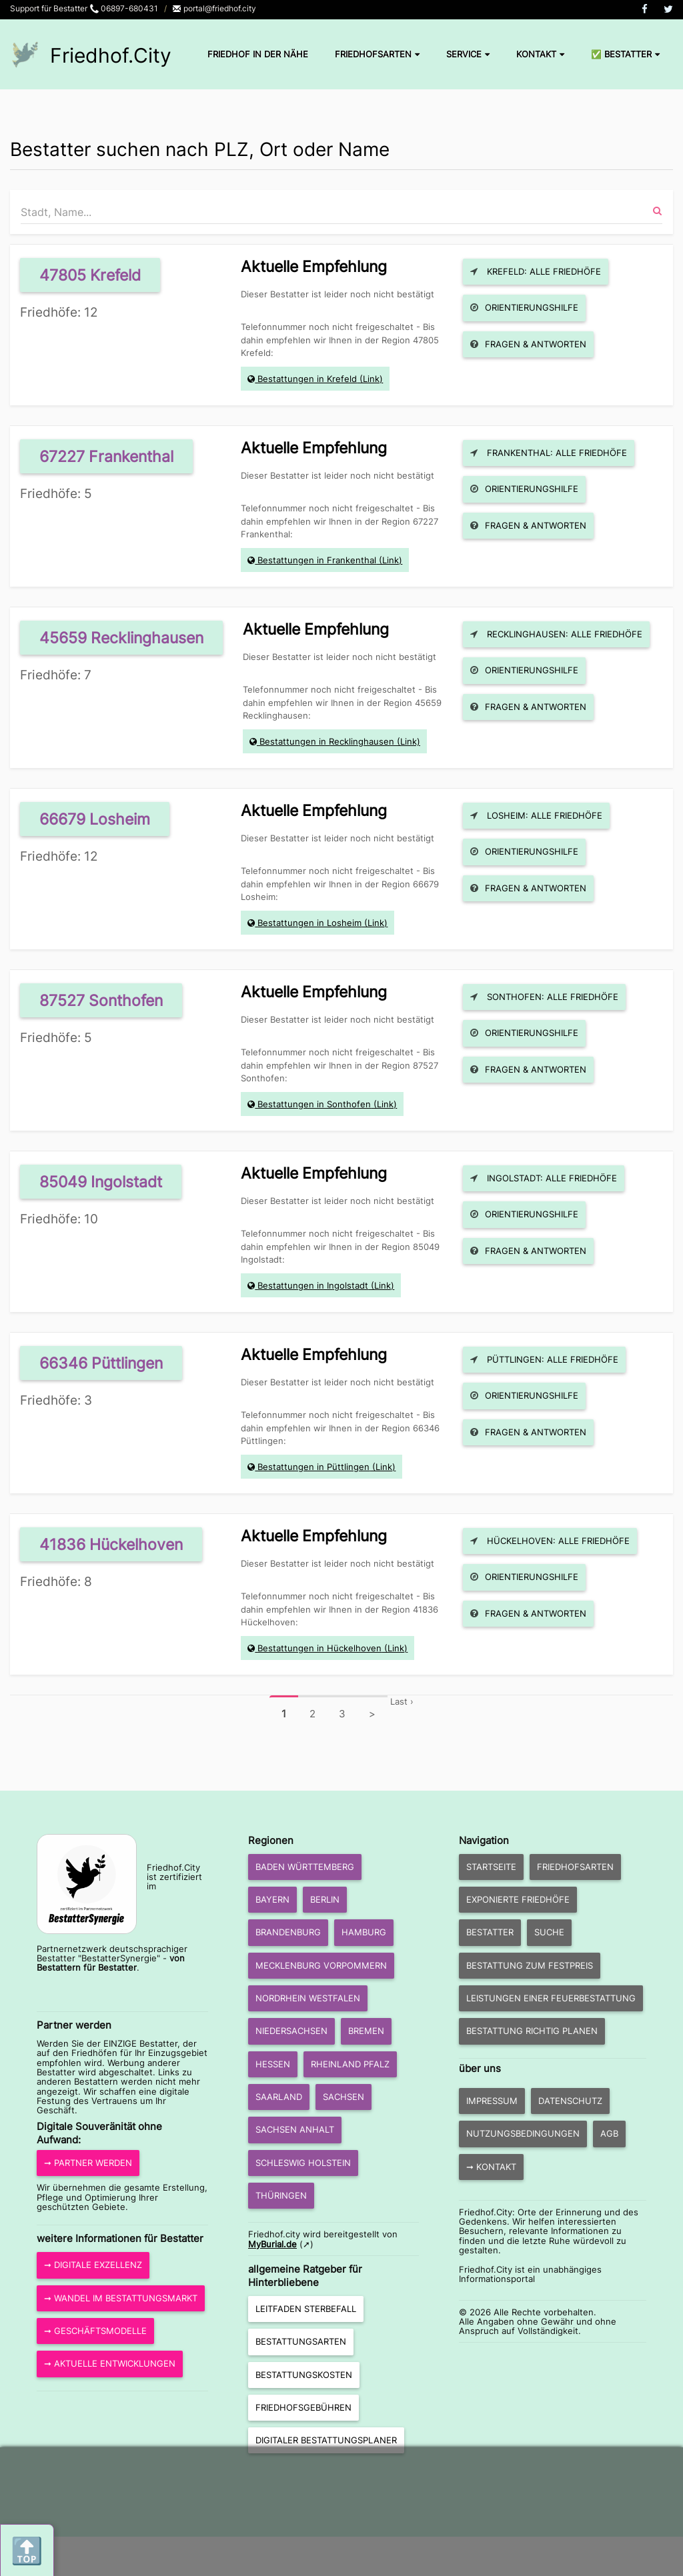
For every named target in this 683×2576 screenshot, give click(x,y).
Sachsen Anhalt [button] (294, 2129)
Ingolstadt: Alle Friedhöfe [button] (543, 1178)
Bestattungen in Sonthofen (314, 1104)
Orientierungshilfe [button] (524, 307)
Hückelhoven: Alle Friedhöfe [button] (550, 1540)
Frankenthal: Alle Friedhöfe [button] (548, 452)
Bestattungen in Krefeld (307, 378)
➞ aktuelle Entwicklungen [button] (109, 2363)
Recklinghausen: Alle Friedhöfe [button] (556, 634)
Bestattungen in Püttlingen (313, 1466)
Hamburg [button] (364, 1932)
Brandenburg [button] (288, 1932)
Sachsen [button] (343, 2096)
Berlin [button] (324, 1899)
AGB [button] (609, 2133)
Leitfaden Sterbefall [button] (305, 2308)
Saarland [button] (278, 2096)
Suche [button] (549, 1932)
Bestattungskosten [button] (303, 2374)
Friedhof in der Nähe (257, 54)
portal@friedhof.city (214, 8)
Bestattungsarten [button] (300, 2341)
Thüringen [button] (281, 2195)
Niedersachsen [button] (291, 2030)
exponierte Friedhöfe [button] (518, 1899)
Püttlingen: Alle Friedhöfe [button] (544, 1359)
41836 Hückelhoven (111, 1544)
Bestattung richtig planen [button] (532, 2030)
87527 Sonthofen (101, 1000)
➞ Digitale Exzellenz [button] (93, 2264)
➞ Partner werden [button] (88, 2162)
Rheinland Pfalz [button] (350, 2064)
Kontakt (540, 54)
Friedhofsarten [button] (575, 1866)
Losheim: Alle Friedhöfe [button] (536, 815)
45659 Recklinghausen (121, 638)
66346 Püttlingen (101, 1363)
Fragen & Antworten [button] (528, 344)
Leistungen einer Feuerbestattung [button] (551, 1998)
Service (468, 54)
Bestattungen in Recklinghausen (326, 741)
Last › (402, 1701)
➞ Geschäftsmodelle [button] (95, 2330)
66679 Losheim (94, 819)
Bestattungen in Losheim (309, 922)
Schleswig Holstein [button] (303, 2162)
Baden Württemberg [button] (304, 1866)
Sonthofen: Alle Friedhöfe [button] (544, 996)
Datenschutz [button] (570, 2100)
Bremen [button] (366, 2030)
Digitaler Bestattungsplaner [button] (326, 2440)
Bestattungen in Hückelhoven (319, 1648)
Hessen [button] (272, 2064)
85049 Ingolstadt (100, 1182)
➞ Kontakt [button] (491, 2166)
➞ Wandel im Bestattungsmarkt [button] (120, 2298)
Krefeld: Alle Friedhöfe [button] (535, 271)
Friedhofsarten (377, 54)
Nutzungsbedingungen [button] (523, 2133)
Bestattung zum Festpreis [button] (529, 1965)
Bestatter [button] (490, 1932)
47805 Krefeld (90, 275)
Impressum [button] (492, 2100)
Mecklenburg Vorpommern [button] (321, 1965)
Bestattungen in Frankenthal (316, 560)
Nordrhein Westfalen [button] (307, 1998)
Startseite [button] (491, 1866)
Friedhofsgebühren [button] (303, 2407)
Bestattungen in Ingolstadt (312, 1285)
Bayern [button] (272, 1899)
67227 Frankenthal (106, 456)
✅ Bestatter (625, 54)
